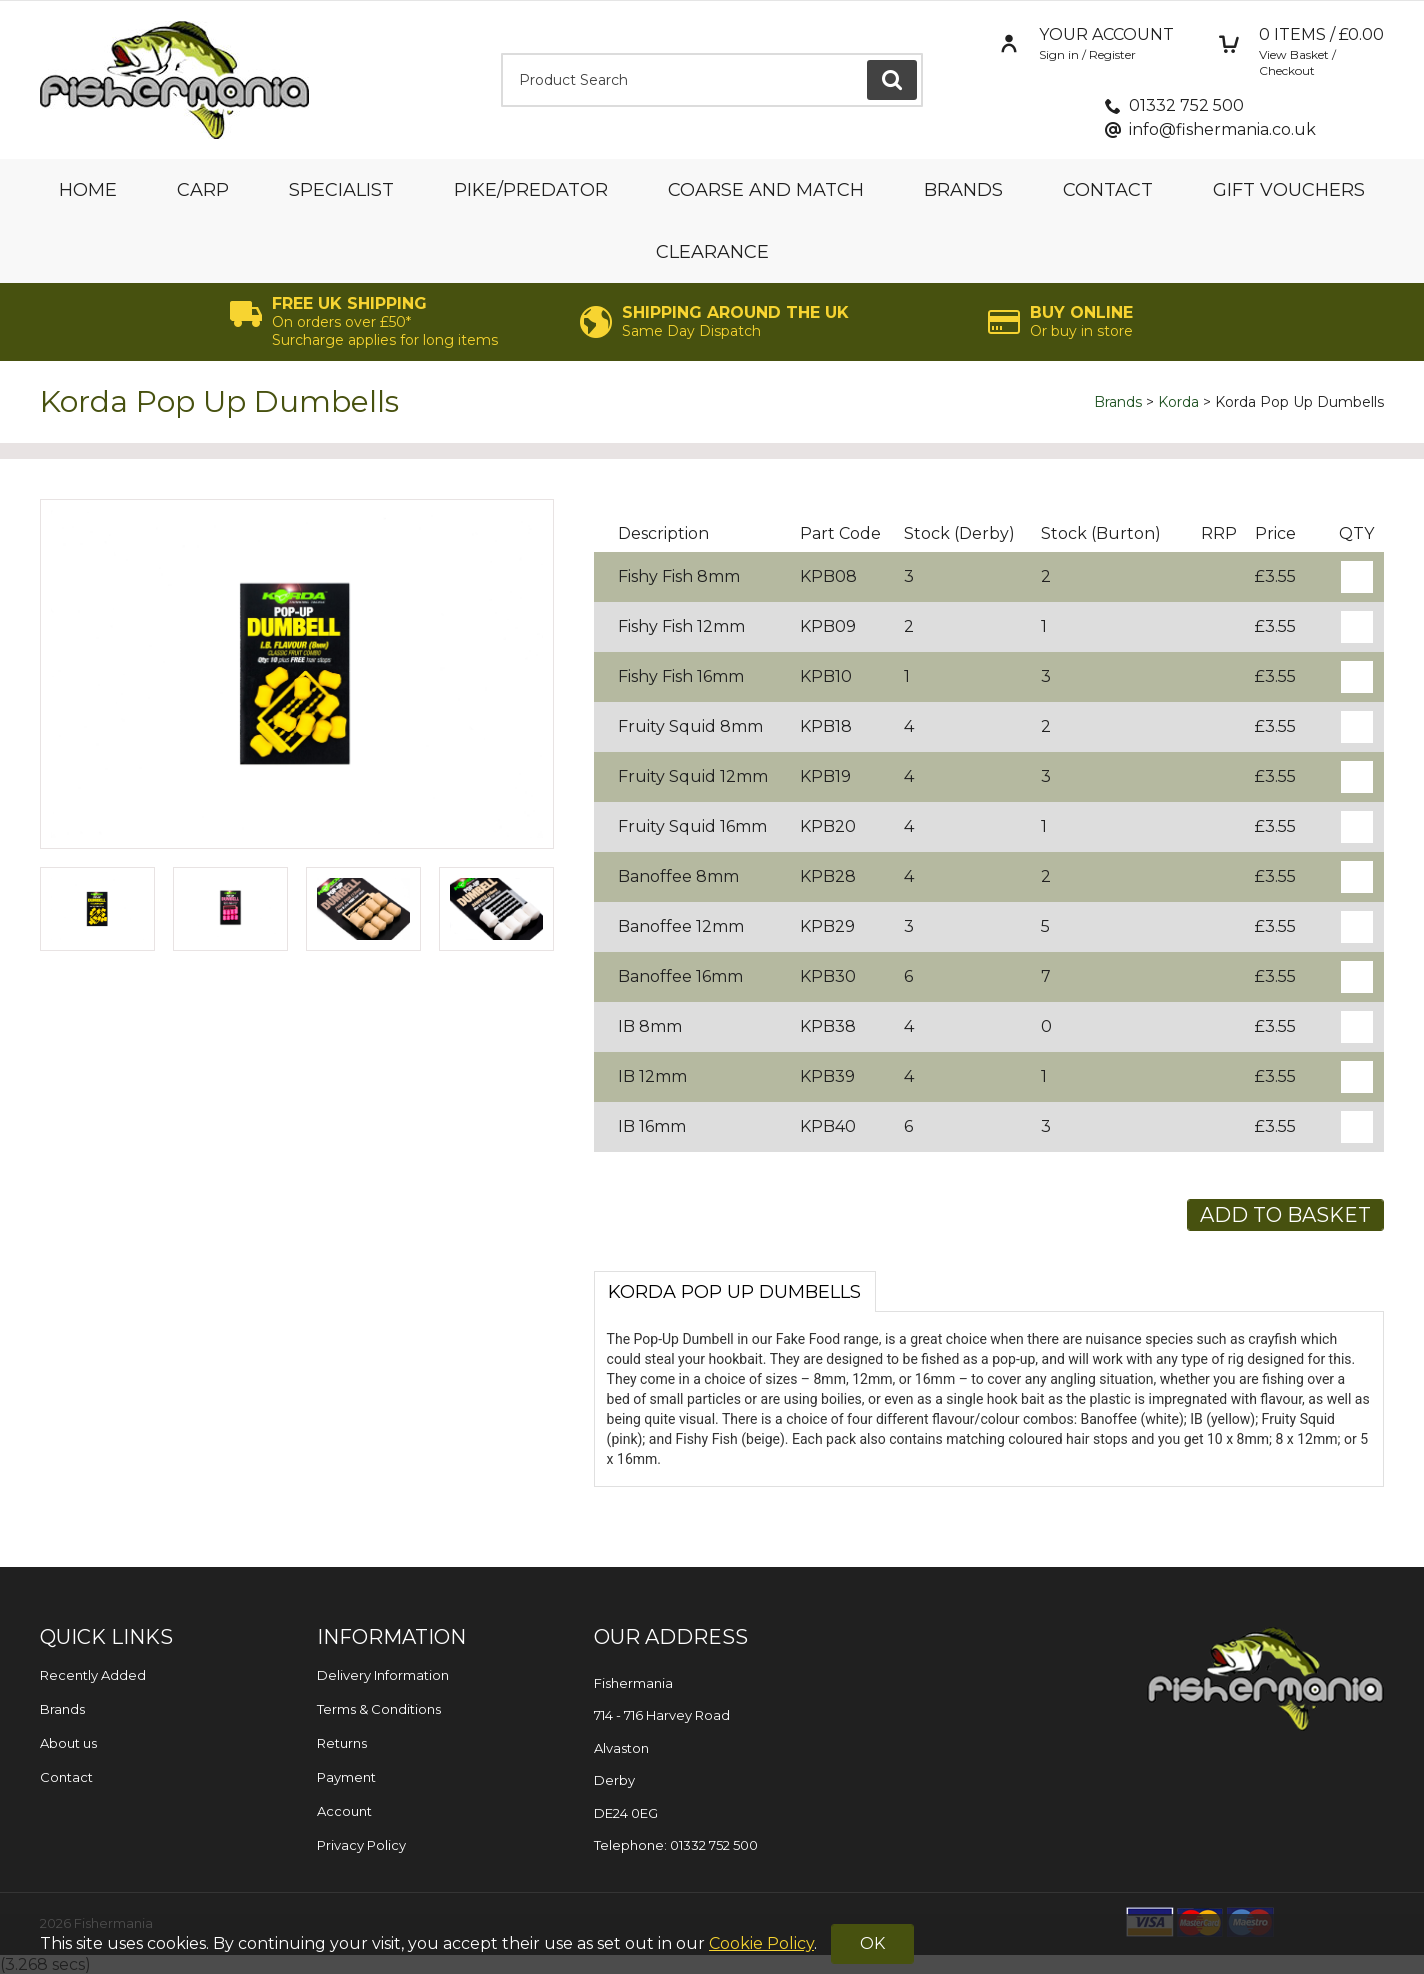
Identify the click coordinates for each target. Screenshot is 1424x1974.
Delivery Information (383, 1675)
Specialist (341, 190)
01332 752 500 (1186, 105)
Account (344, 1811)
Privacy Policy (361, 1845)
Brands (963, 190)
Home (88, 190)
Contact (1108, 190)
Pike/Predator (531, 190)
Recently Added (93, 1675)
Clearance (712, 252)
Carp (203, 190)
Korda (1178, 402)
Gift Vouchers (1289, 190)
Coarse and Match (766, 190)
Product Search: (501, 53)
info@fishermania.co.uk (1222, 129)
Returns (342, 1743)
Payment (346, 1777)
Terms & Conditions (379, 1709)
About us (68, 1743)
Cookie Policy (761, 1943)
